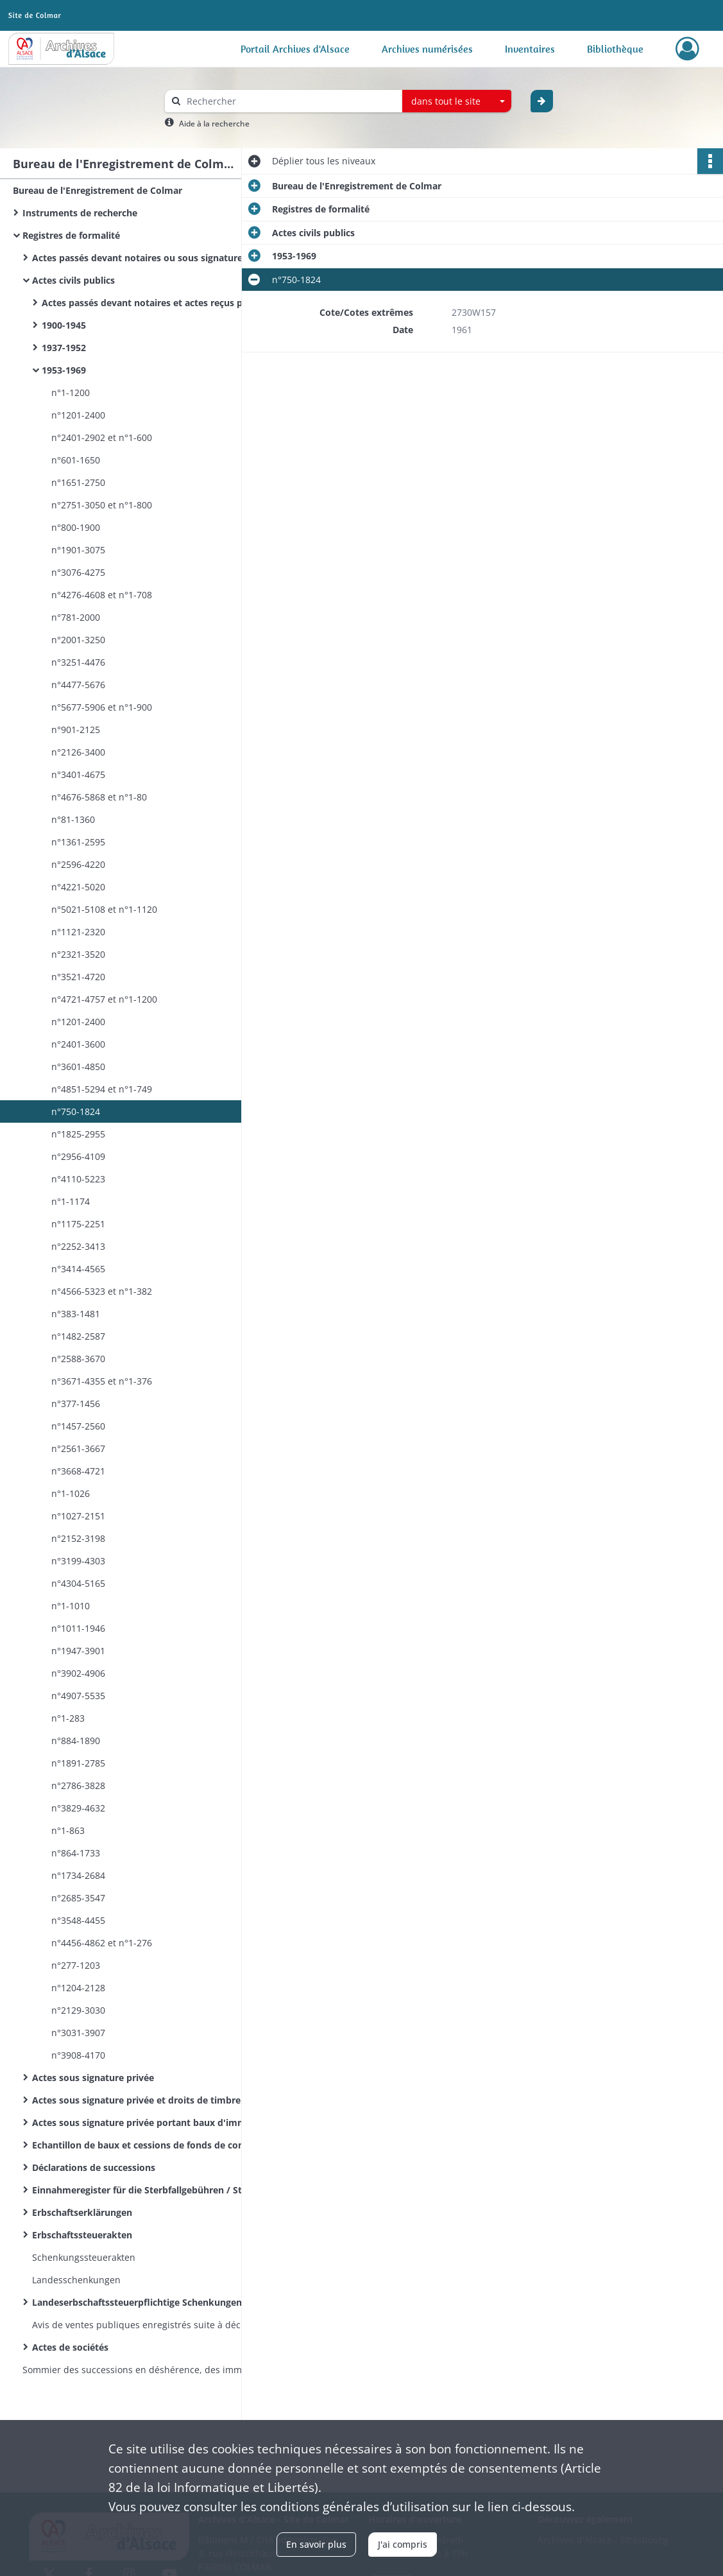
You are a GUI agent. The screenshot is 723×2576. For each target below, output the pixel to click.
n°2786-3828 (78, 1785)
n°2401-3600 (78, 1044)
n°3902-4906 (78, 1673)
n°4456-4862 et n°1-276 (101, 1943)
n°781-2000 (75, 617)
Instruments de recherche (79, 213)
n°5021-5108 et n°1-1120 (104, 909)
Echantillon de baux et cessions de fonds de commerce (153, 2145)
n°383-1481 (75, 1314)
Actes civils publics (73, 280)
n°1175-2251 (78, 1224)
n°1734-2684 (78, 1875)
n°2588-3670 (78, 1359)
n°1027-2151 (78, 1516)
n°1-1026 (70, 1493)
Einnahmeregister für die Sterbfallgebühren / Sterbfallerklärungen (160, 2190)
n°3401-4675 (78, 774)
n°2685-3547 (78, 1898)
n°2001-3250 (78, 640)
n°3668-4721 (78, 1471)
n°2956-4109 (78, 1156)
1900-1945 (64, 325)
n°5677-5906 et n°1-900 (101, 707)
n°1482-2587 (78, 1336)
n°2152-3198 (78, 1538)
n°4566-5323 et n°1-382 (103, 1291)
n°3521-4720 (78, 977)
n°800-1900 (75, 527)
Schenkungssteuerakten (83, 2257)
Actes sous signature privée (93, 2077)
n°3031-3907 (78, 2033)
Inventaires (530, 48)
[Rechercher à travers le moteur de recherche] (290, 101)
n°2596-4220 (78, 864)
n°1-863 (68, 1830)
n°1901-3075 (78, 550)
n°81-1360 (73, 819)
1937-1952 (64, 347)
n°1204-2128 (78, 1988)
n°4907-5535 (78, 1696)
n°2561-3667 (78, 1448)
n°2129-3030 (78, 2010)
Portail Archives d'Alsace (295, 48)
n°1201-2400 (78, 415)
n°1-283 (68, 1718)
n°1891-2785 (78, 1763)
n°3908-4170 (78, 2055)
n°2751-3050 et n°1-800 (101, 505)
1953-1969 (64, 370)
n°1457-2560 (78, 1426)
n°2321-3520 (78, 954)
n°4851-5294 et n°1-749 (101, 1089)
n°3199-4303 (78, 1561)
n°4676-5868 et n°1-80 (99, 797)
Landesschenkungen (76, 2280)
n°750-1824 (75, 1111)
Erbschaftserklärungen (82, 2212)
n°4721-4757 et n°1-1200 (104, 999)
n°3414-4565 (78, 1269)
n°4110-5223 (78, 1179)
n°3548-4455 (78, 1920)
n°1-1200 (70, 392)
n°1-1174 (70, 1201)
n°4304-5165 (78, 1583)
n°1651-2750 (78, 482)
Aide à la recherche (214, 123)
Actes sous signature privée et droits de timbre (136, 2100)
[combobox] (456, 101)
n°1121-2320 (78, 932)
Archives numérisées (427, 48)
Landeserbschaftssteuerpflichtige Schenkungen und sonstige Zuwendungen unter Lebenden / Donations (160, 2302)
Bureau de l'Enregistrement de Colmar (97, 190)
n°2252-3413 (78, 1246)
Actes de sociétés (70, 2347)
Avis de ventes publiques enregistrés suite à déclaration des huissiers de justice (160, 2325)
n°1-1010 (70, 1606)
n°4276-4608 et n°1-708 (101, 595)
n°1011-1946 (78, 1628)
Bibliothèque (615, 48)
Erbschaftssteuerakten (82, 2235)
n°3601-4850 (78, 1066)
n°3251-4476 (78, 662)
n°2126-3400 (78, 752)
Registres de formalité (71, 235)
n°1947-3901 (78, 1651)
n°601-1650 (75, 460)
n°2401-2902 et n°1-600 (101, 437)
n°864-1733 (75, 1853)
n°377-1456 (75, 1403)
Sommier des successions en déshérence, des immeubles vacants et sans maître (150, 2370)
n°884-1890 (75, 1740)
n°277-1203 (75, 1965)
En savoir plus (316, 2544)
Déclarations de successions (93, 2167)
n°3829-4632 (78, 1808)
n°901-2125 (75, 729)
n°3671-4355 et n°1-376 (101, 1381)
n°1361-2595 (78, 842)
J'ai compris (402, 2544)
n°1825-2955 (78, 1134)
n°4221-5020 (78, 887)
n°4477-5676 (78, 685)
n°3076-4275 (78, 572)
